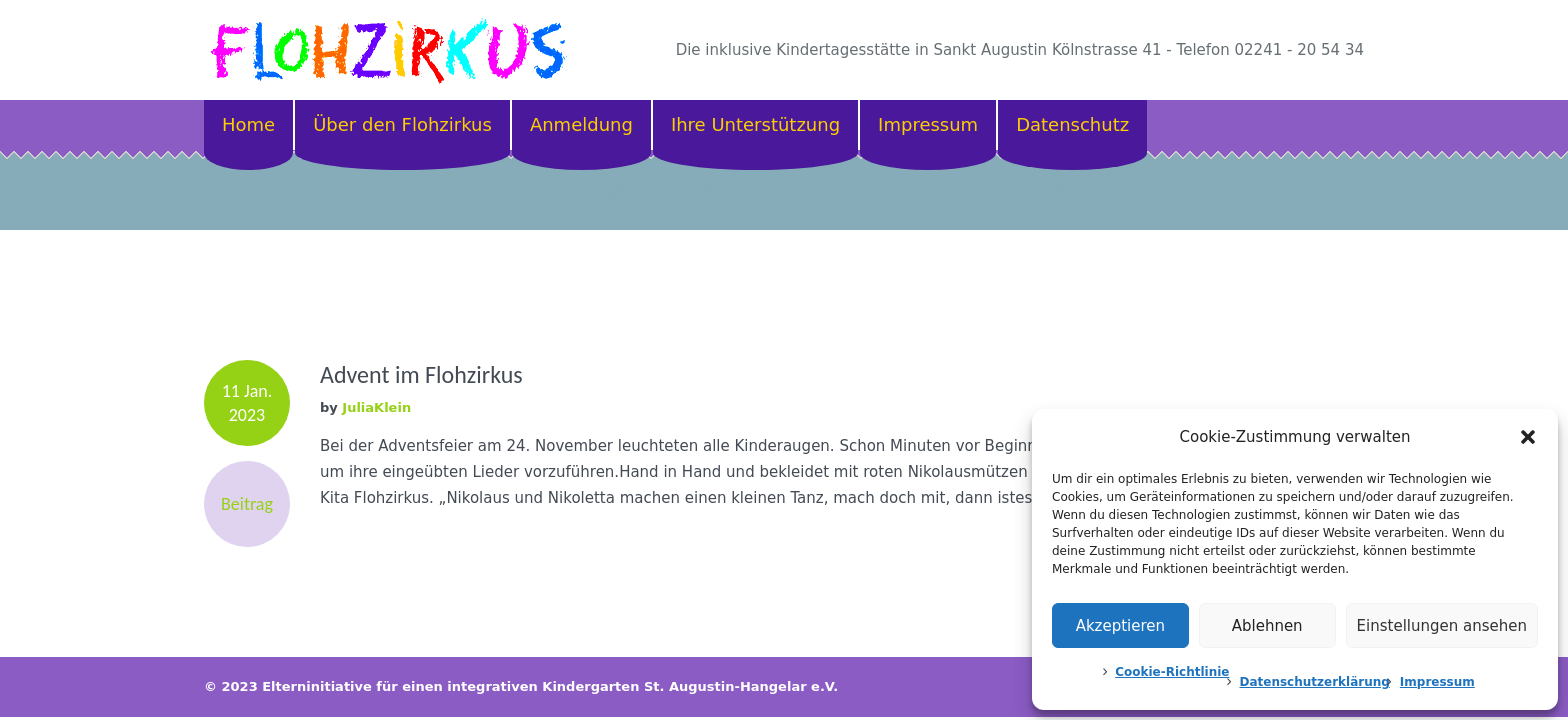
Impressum (1437, 682)
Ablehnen (1267, 626)
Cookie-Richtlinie (1172, 672)
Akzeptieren (1120, 626)
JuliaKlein (376, 407)
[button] (1528, 437)
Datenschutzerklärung (1314, 682)
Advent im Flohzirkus (421, 374)
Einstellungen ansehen (1442, 626)
